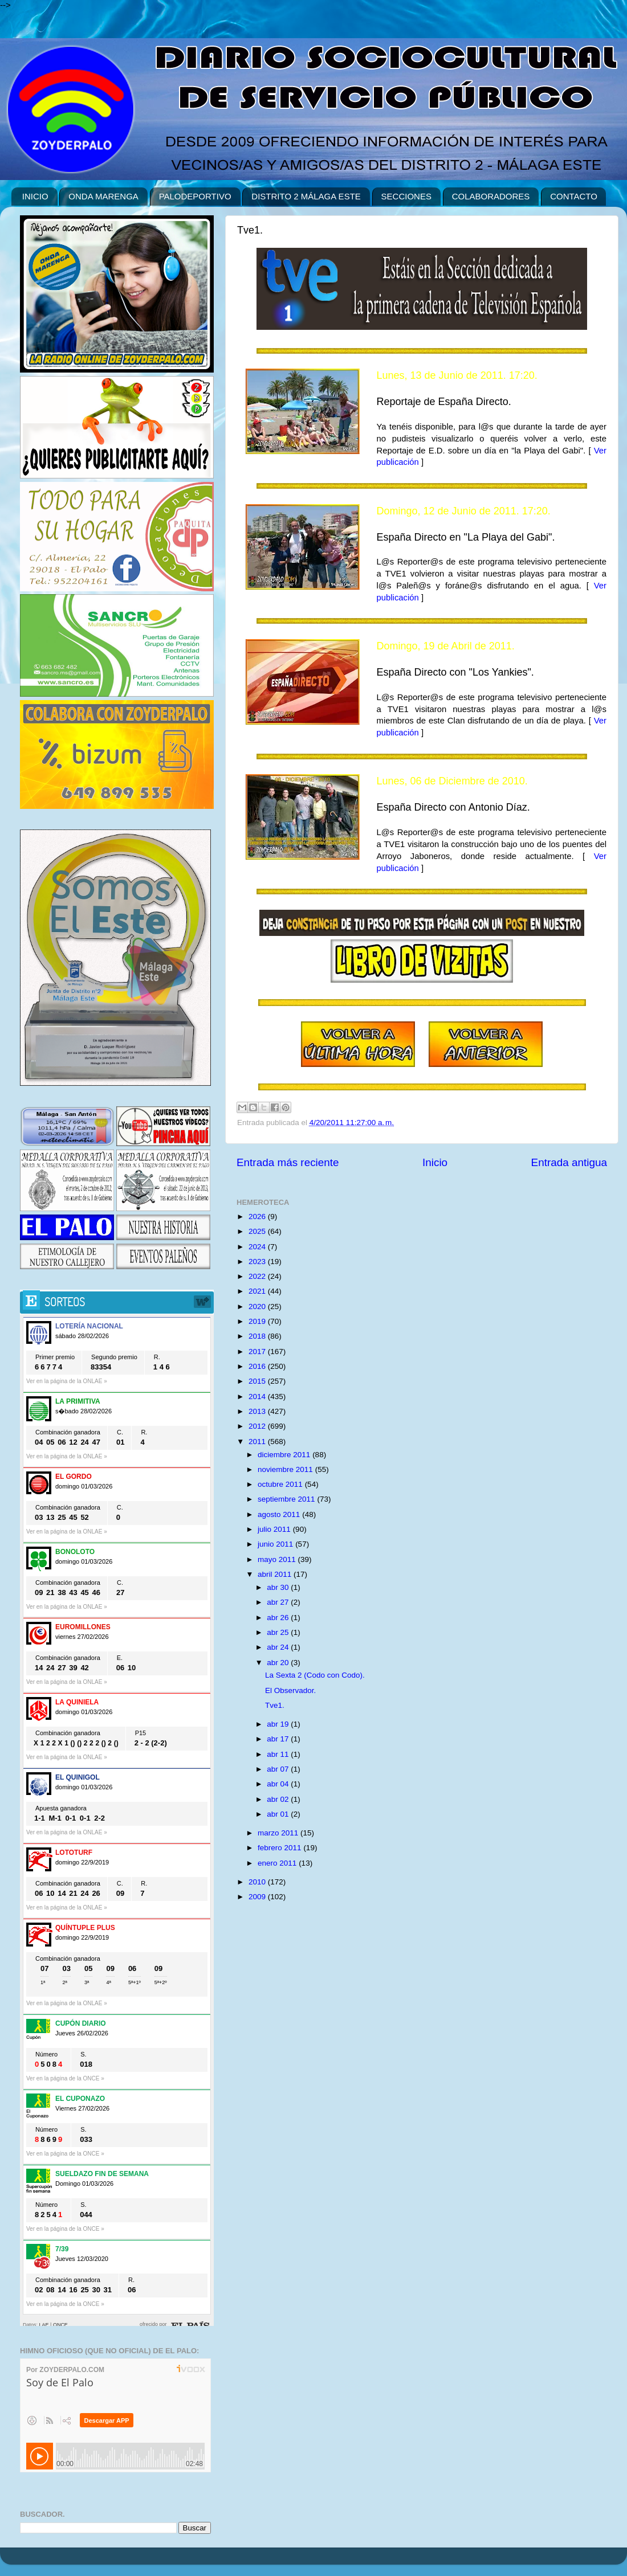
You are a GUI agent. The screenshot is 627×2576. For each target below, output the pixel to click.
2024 (258, 1246)
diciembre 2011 (285, 1454)
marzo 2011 (279, 1833)
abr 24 (279, 1647)
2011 (258, 1441)
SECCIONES (406, 196)
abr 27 (279, 1602)
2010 (258, 1882)
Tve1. (274, 1705)
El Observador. (290, 1690)
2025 (258, 1231)
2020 (258, 1306)
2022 (258, 1276)
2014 (258, 1396)
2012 (258, 1426)
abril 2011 (276, 1574)
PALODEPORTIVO (195, 196)
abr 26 (279, 1617)
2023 (258, 1261)
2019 (258, 1321)
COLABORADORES (491, 196)
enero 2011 (278, 1863)
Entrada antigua (569, 1162)
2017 (258, 1351)
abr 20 (279, 1662)
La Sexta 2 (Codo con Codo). (315, 1675)
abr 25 (279, 1632)
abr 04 (279, 1784)
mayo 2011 (278, 1559)
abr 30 (279, 1587)
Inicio (434, 1162)
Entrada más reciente (288, 1162)
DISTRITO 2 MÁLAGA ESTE (305, 196)
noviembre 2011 (286, 1469)
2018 (258, 1336)
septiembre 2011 (287, 1499)
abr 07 (279, 1769)
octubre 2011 (281, 1484)
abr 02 (279, 1799)
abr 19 (279, 1724)
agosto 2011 (280, 1514)
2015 (258, 1381)
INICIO (35, 196)
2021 (258, 1291)
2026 (258, 1216)
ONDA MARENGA (103, 196)
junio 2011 (276, 1544)
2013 (258, 1411)
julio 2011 (275, 1529)
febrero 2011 (280, 1847)
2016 (258, 1366)
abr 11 (279, 1754)
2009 (258, 1896)
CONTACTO (573, 196)
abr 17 (279, 1739)
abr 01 (279, 1814)
